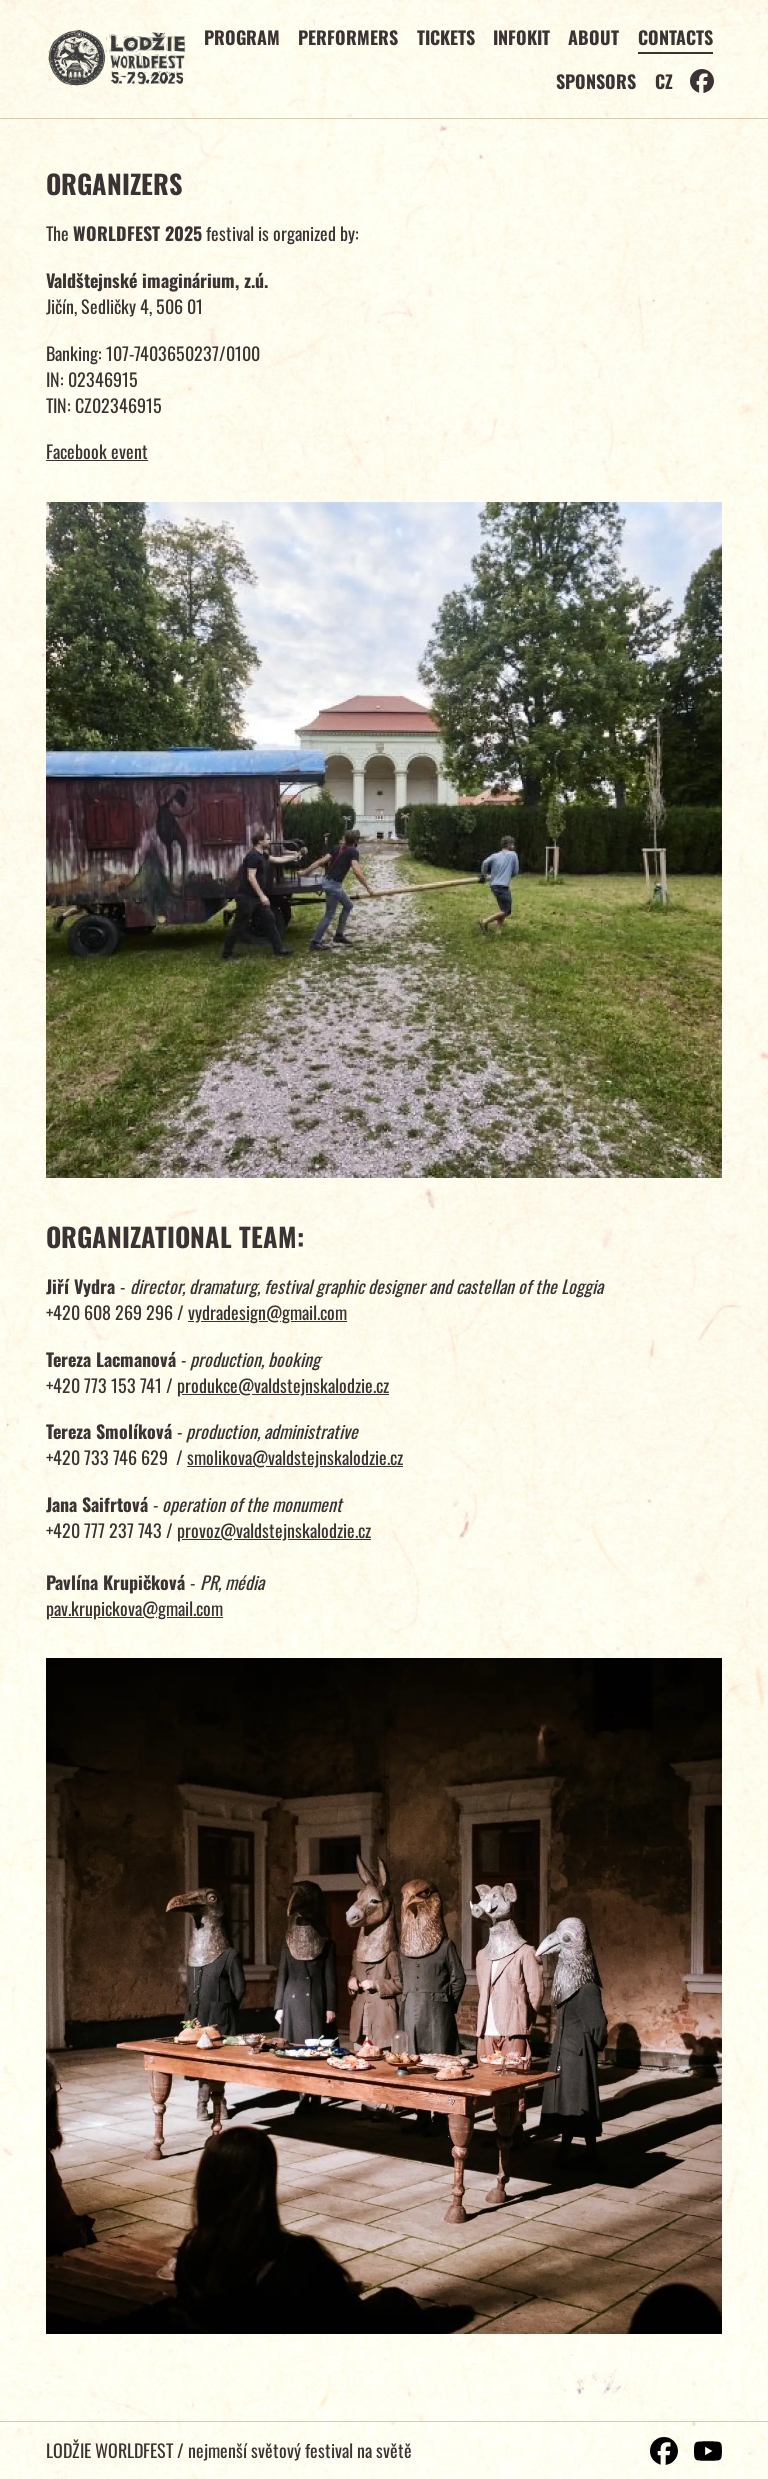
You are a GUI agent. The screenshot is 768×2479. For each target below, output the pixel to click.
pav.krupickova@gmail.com (134, 1608)
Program (242, 37)
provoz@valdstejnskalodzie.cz (274, 1530)
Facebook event (97, 451)
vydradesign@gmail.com (267, 1312)
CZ (664, 81)
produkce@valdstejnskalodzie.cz (283, 1385)
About (593, 37)
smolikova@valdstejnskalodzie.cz (295, 1457)
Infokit (521, 37)
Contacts (675, 37)
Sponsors (596, 81)
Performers (348, 37)
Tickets (446, 37)
